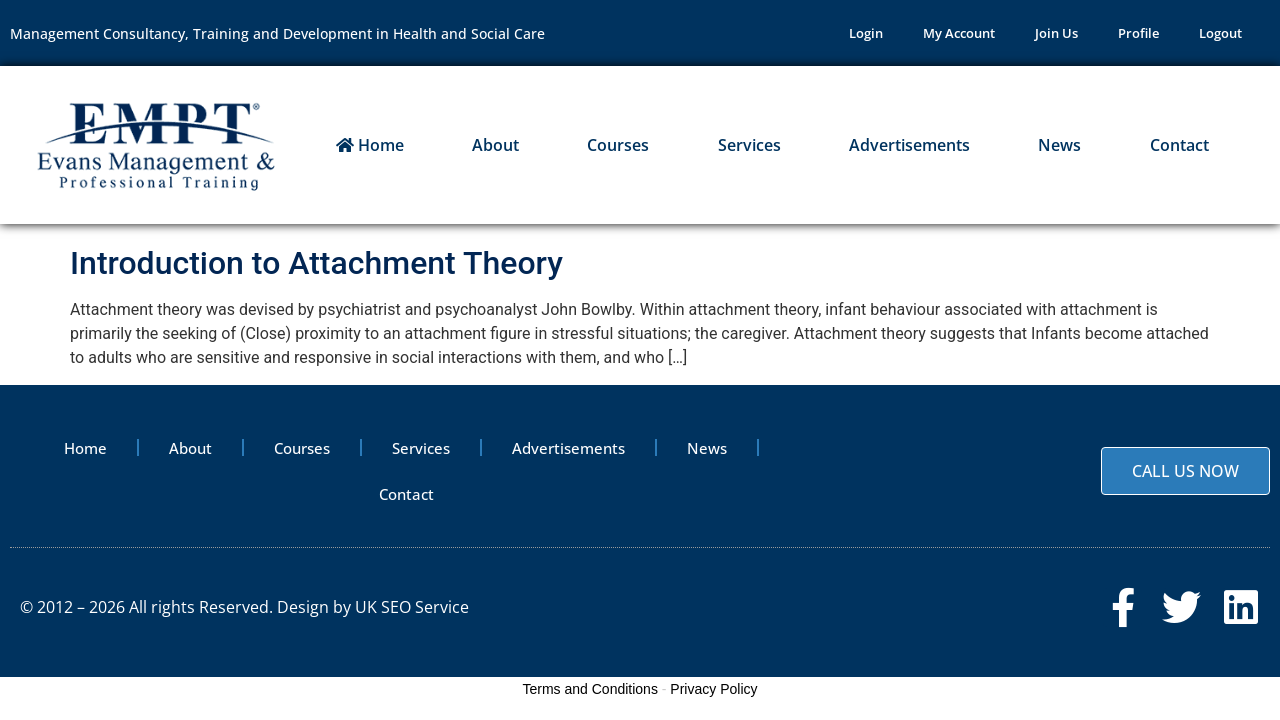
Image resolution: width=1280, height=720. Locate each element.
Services (749, 145)
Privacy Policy (713, 689)
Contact (1179, 145)
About (495, 145)
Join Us (1056, 33)
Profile (1138, 33)
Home (370, 145)
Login (866, 33)
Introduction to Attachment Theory (316, 263)
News (1059, 145)
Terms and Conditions (590, 689)
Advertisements (909, 145)
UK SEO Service (412, 607)
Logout (1220, 33)
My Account (959, 33)
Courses (618, 145)
